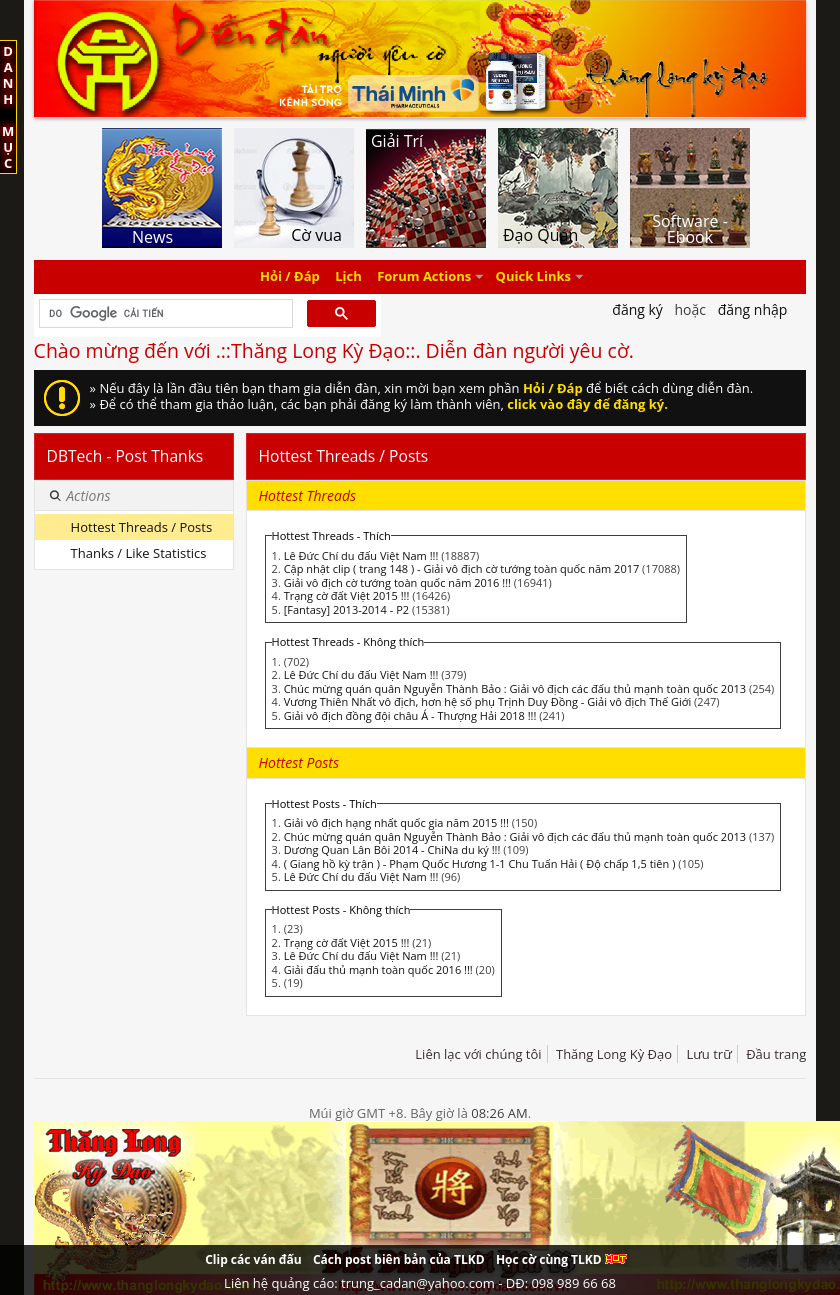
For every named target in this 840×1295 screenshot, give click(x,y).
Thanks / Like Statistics (139, 553)
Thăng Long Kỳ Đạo (614, 1054)
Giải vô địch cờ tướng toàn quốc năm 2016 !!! (397, 582)
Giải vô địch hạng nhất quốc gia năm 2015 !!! (396, 822)
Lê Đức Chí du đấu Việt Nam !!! (361, 555)
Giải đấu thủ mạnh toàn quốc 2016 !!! (378, 969)
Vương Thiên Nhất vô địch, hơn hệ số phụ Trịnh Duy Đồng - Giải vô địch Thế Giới (488, 701)
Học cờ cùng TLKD (561, 1259)
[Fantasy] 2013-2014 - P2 (346, 609)
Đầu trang (776, 1054)
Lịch (348, 277)
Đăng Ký (637, 309)
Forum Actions (424, 277)
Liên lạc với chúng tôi (478, 1054)
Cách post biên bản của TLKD (399, 1259)
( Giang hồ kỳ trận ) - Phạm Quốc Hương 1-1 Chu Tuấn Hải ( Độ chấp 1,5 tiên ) (480, 863)
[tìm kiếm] (164, 314)
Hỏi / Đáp (290, 277)
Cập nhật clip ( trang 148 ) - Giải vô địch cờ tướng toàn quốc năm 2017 (462, 568)
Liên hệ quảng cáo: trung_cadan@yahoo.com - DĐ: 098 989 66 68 (420, 1283)
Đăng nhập (753, 309)
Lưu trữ (708, 1054)
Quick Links (533, 277)
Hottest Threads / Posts (141, 527)
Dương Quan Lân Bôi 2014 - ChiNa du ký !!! (392, 849)
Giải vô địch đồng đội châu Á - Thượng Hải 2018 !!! (410, 715)
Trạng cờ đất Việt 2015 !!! (347, 595)
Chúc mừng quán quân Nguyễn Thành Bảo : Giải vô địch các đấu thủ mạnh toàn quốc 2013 (515, 688)
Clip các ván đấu (253, 1259)
